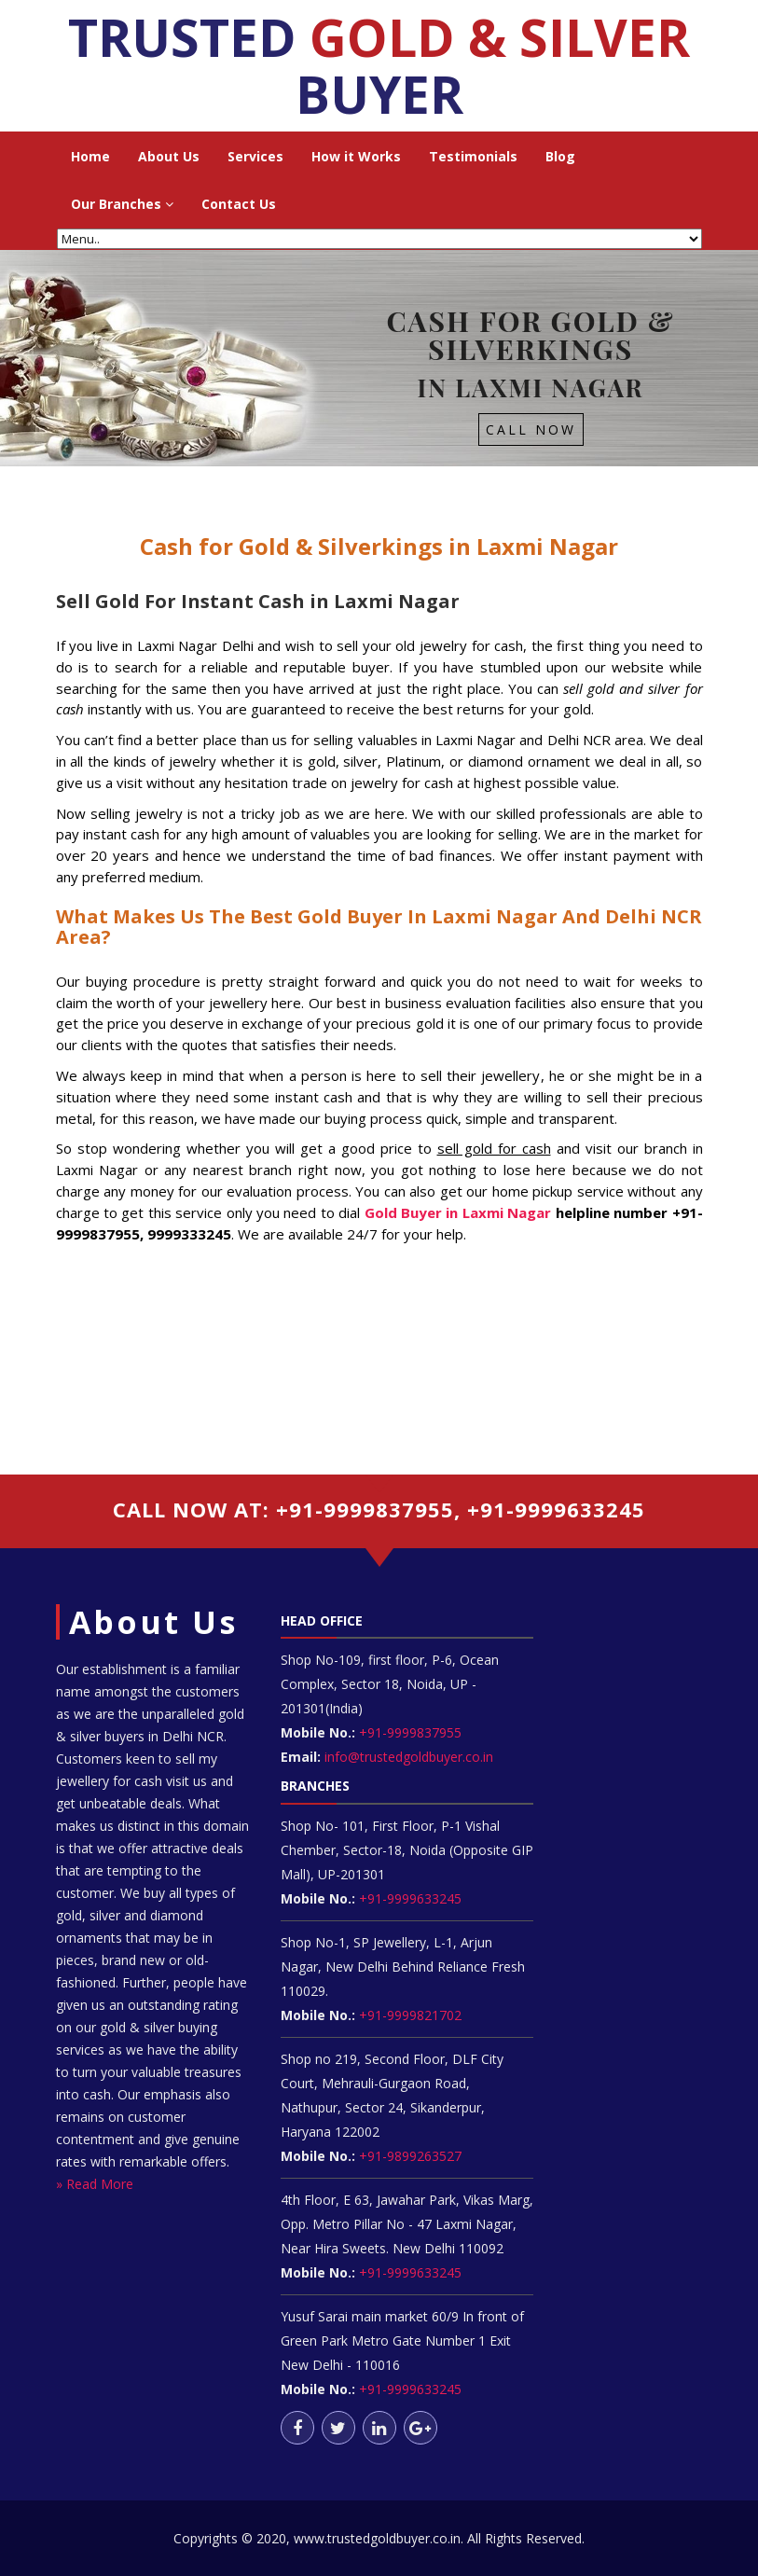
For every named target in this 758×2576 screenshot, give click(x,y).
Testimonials (473, 156)
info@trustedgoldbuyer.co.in (408, 1757)
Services (255, 156)
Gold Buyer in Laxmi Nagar (458, 1212)
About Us (169, 156)
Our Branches (122, 204)
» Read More (94, 2184)
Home (90, 156)
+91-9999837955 (408, 1732)
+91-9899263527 (410, 2156)
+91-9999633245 (408, 1898)
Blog (560, 156)
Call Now (531, 429)
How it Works (356, 156)
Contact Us (238, 204)
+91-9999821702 (408, 2015)
